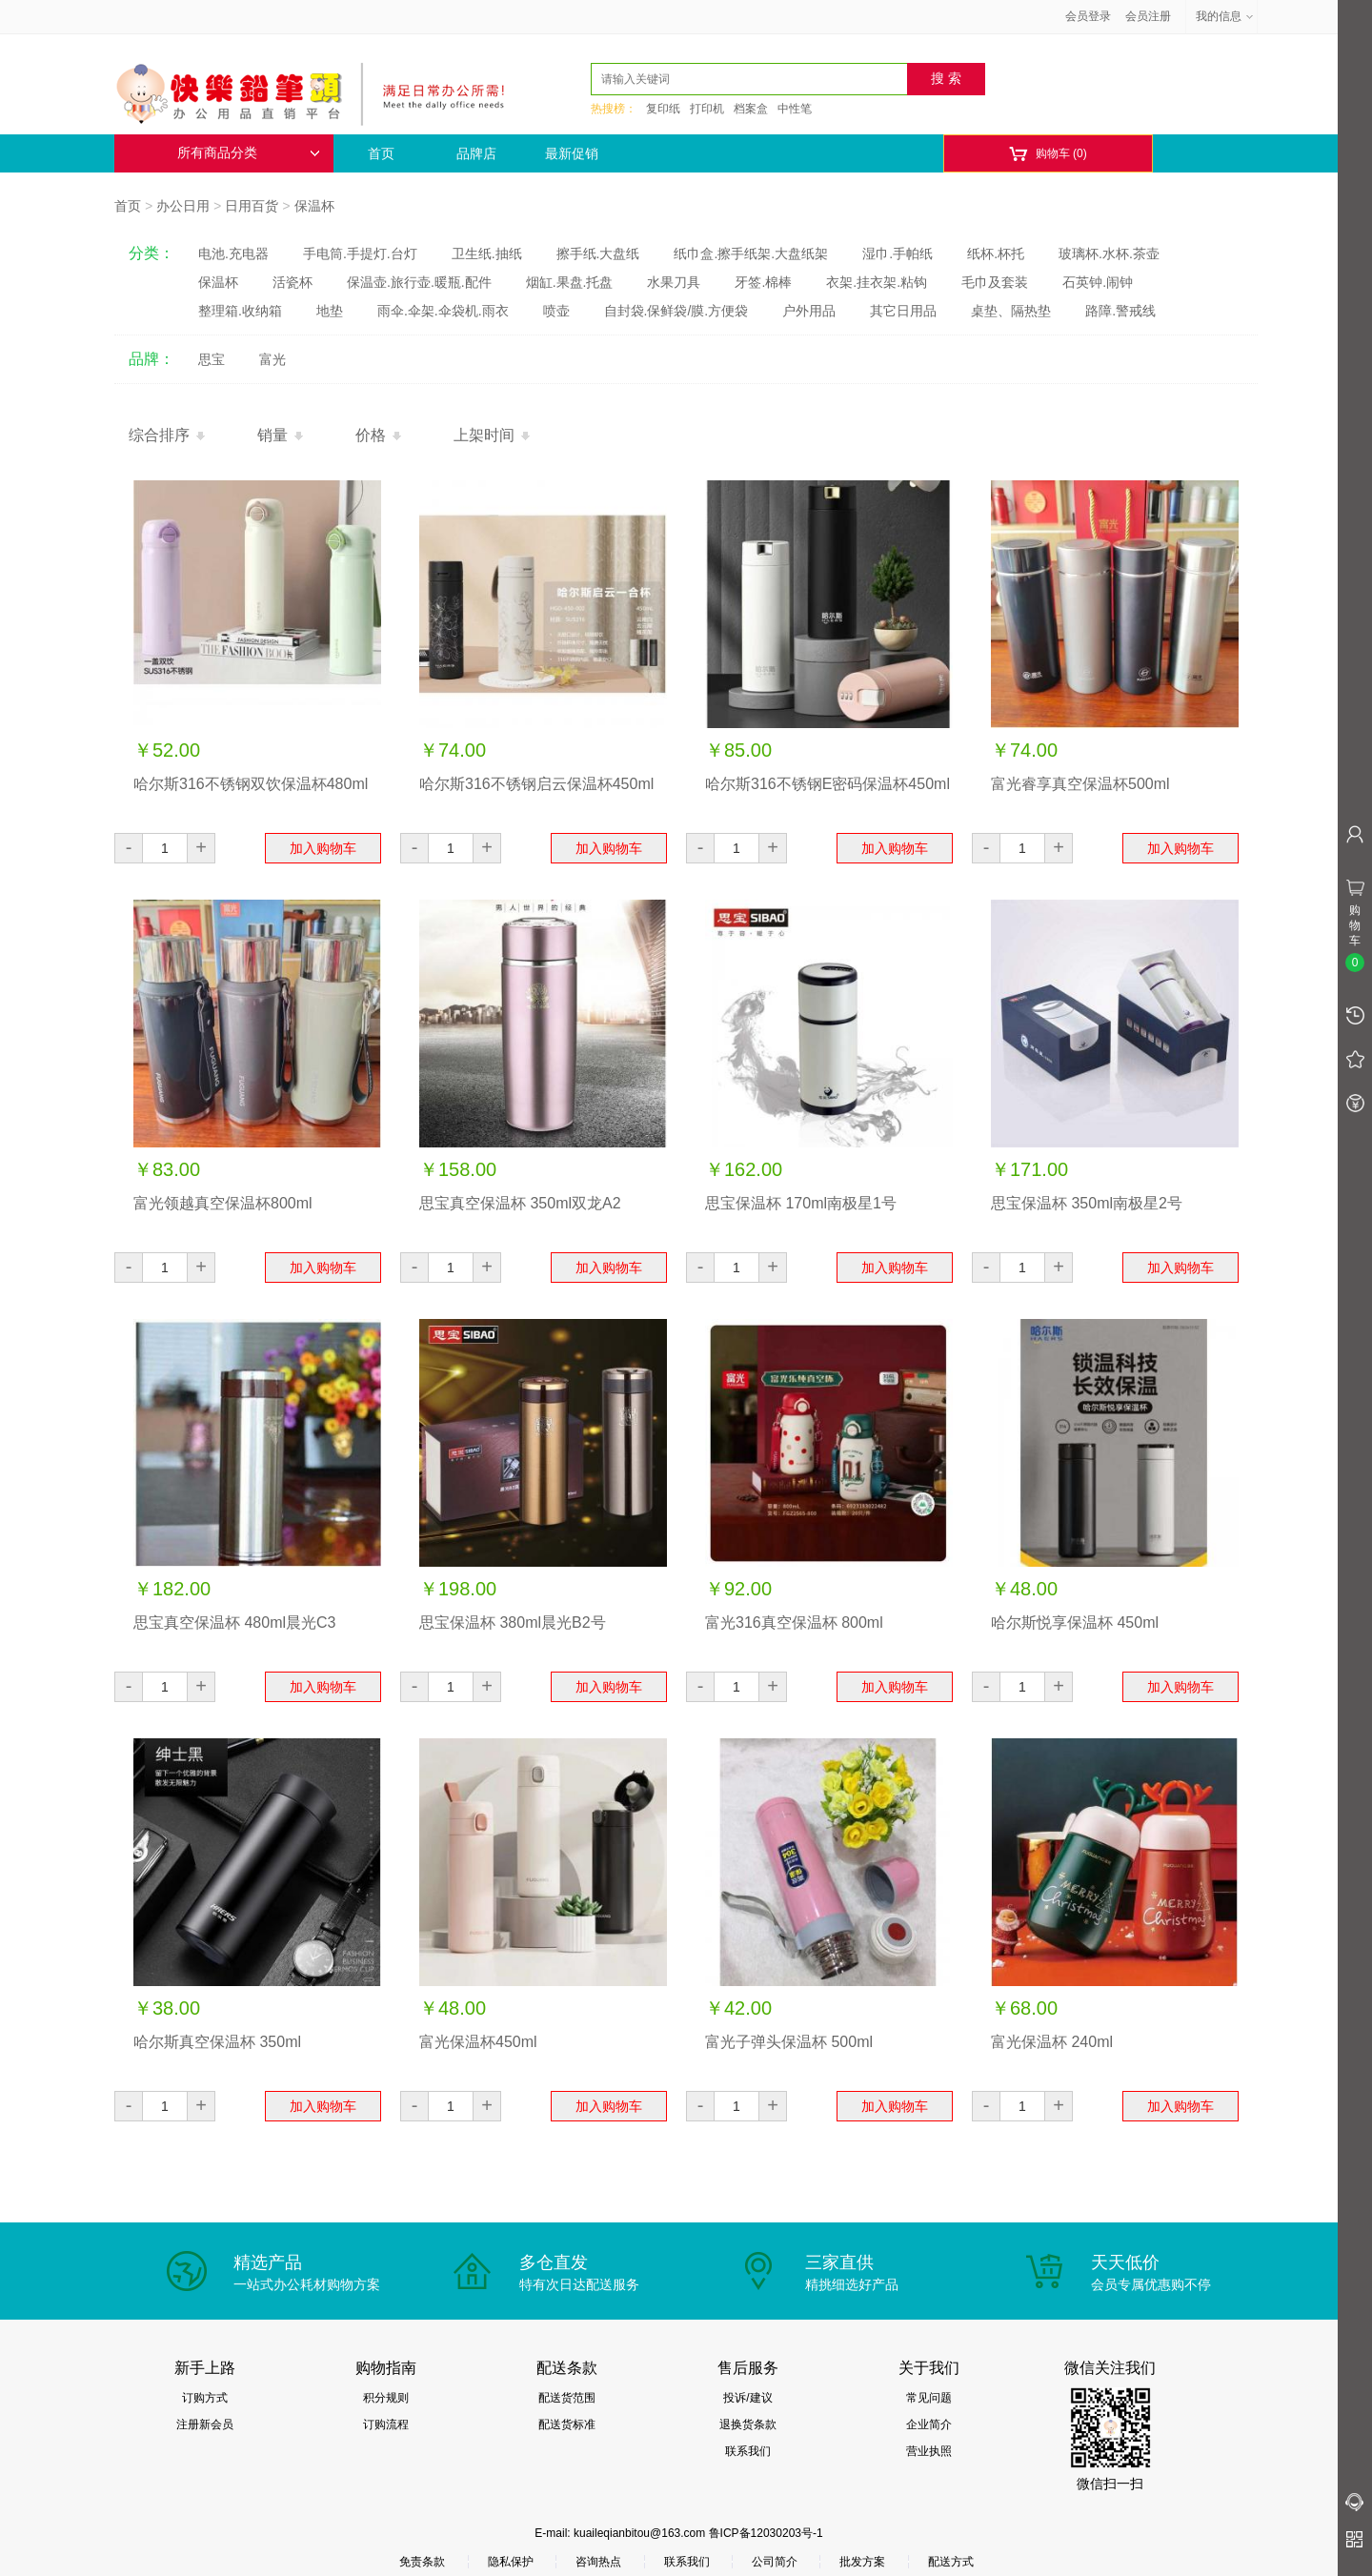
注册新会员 (204, 2424)
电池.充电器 (233, 253)
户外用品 (809, 310)
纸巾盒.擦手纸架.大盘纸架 (751, 253)
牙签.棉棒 (763, 282)
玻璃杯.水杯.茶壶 (1109, 253)
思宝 (211, 359)
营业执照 (929, 2451)
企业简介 (929, 2424)
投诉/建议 (747, 2397)
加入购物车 (323, 848)
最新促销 (571, 153)
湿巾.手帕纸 (897, 253)
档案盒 (751, 108)
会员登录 (1088, 16)
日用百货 (251, 205)
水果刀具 (673, 282)
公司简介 (774, 2561)
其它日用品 (903, 310)
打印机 (707, 108)
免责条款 (422, 2561)
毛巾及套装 (994, 282)
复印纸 (663, 108)
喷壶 (556, 310)
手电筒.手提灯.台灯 (360, 253)
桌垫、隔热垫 (1011, 310)
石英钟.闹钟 (1097, 282)
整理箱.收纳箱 (240, 310)
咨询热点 (598, 2561)
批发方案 (862, 2561)
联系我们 (748, 2451)
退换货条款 (748, 2424)
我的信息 (1225, 16)
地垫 (329, 310)
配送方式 (951, 2561)
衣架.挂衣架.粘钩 (876, 282)
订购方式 (205, 2397)
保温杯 (314, 205)
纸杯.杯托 (995, 253)
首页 (381, 153)
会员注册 (1148, 16)
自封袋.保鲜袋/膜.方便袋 (676, 310)
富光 (272, 359)
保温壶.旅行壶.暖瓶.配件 (419, 282)
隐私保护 (511, 2561)
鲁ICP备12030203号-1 (766, 2533)
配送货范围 (566, 2397)
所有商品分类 (248, 153)
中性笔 (794, 108)
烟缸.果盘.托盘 (570, 282)
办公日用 (183, 205)
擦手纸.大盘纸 (598, 253)
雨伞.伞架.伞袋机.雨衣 (443, 310)
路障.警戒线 (1120, 310)
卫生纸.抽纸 (487, 253)
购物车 (1047, 154)
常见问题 (929, 2397)
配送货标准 (566, 2424)
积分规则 (386, 2397)
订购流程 (386, 2424)
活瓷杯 (292, 282)
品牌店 (476, 153)
